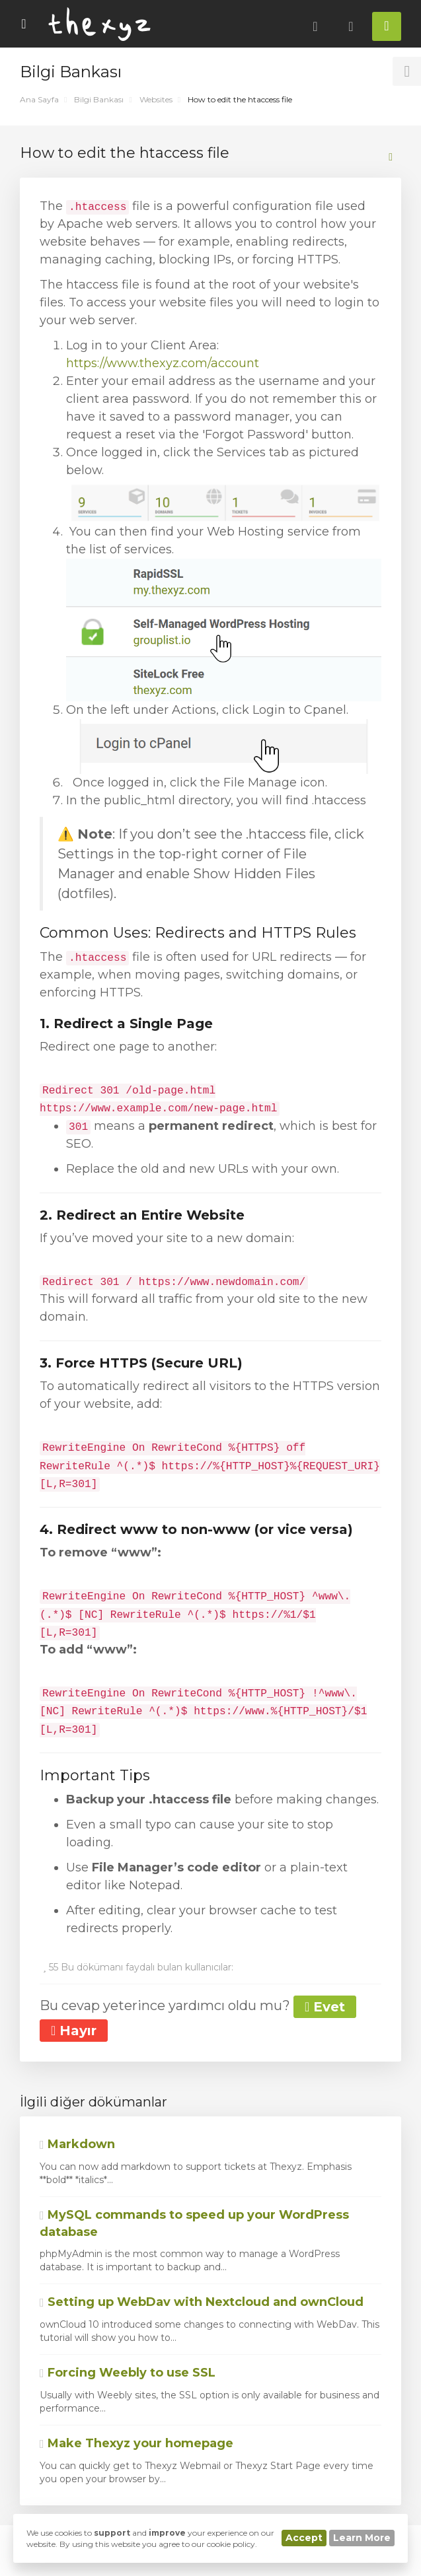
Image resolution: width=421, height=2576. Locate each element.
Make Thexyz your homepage (136, 2443)
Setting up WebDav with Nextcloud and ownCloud (202, 2302)
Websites (155, 99)
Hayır (73, 2030)
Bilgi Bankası (99, 99)
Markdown (77, 2144)
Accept (304, 2538)
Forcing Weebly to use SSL (127, 2372)
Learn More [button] (362, 2538)
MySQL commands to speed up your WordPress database (194, 2223)
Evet (325, 2007)
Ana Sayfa (39, 99)
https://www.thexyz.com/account (162, 363)
